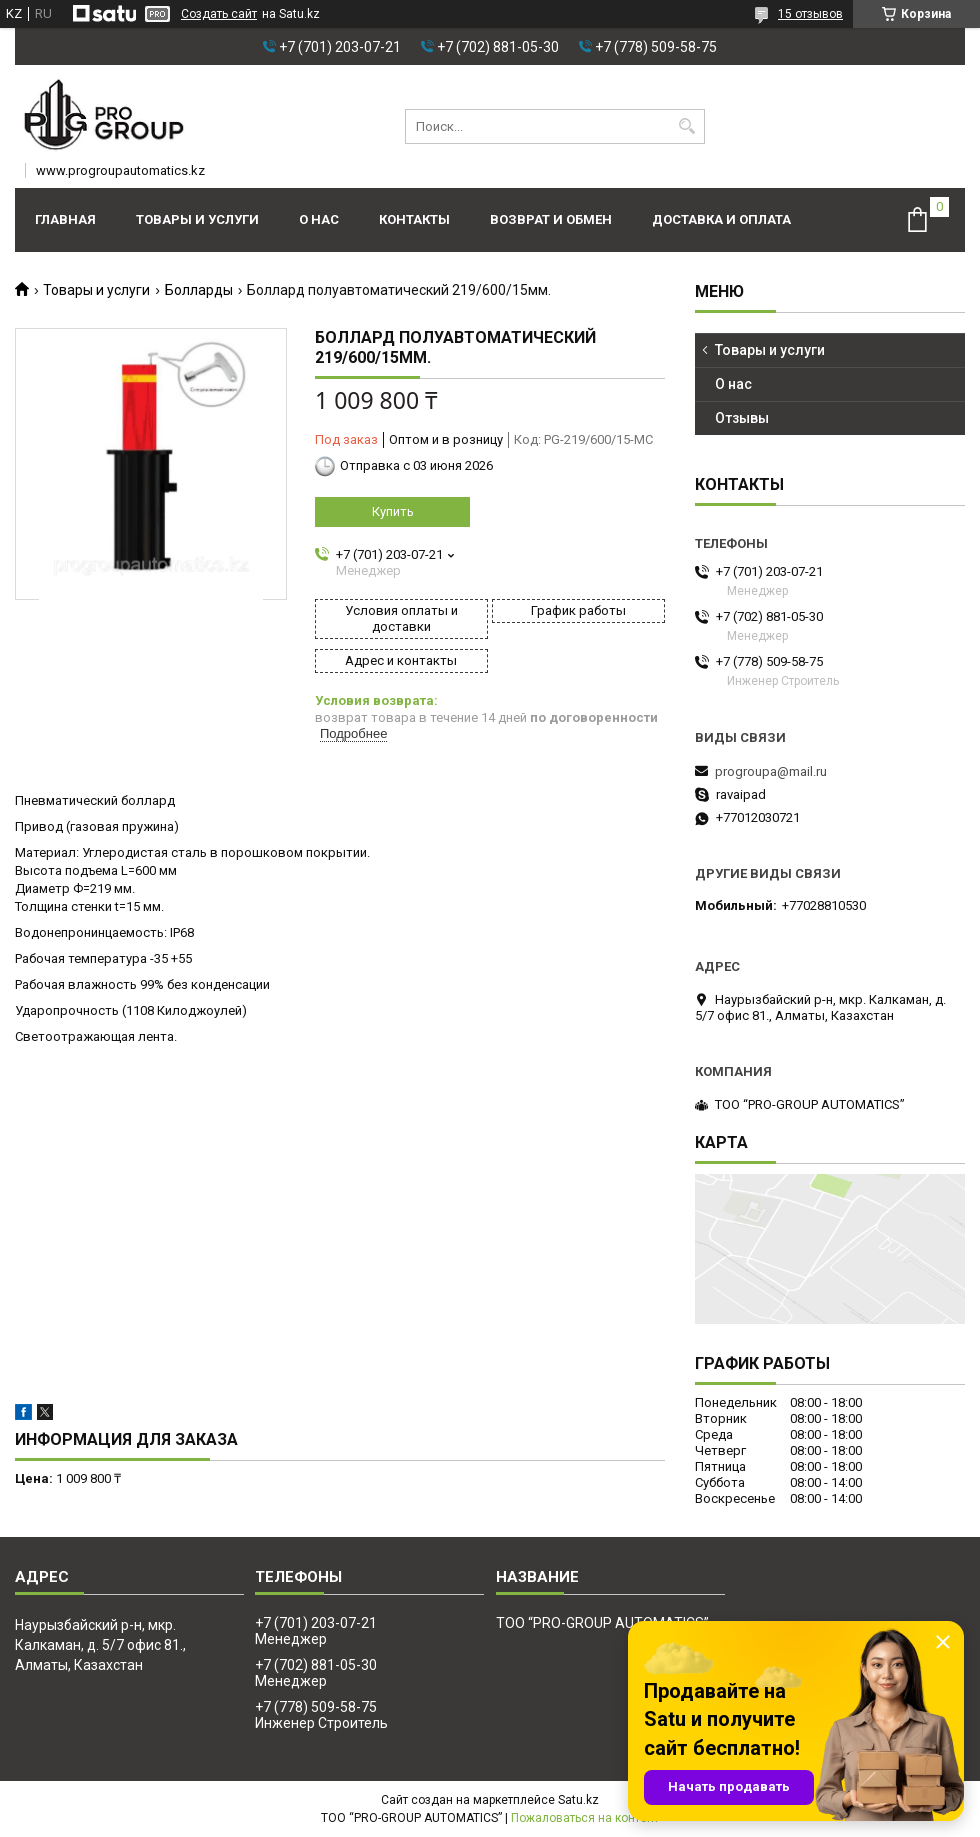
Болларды (199, 290)
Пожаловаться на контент (585, 1818)
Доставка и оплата (721, 219)
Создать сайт (219, 14)
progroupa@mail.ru (771, 771)
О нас (319, 219)
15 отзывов (810, 14)
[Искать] (687, 126)
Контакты (414, 219)
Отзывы (742, 418)
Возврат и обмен (551, 219)
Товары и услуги (197, 219)
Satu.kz (578, 1800)
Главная (65, 219)
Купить (393, 511)
